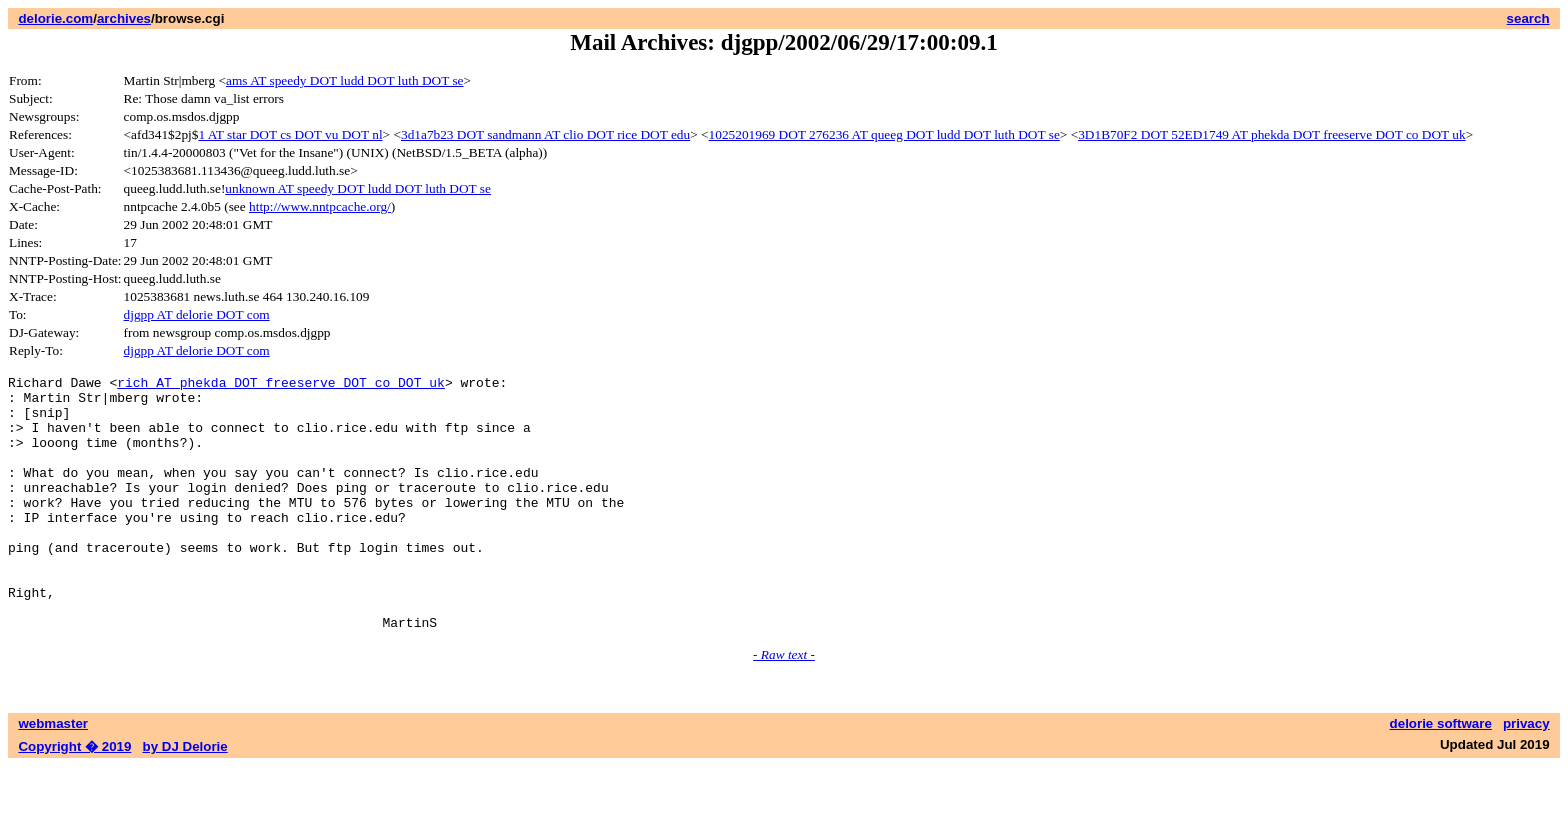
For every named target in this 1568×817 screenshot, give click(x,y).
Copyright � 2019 (74, 797)
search (1528, 18)
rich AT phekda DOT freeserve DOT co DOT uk (281, 385)
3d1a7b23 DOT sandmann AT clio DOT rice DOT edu (545, 134)
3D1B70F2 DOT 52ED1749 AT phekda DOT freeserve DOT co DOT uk (1271, 134)
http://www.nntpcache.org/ (320, 206)
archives (124, 18)
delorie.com (55, 18)
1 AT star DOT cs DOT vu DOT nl (290, 134)
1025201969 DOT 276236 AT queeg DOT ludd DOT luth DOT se (884, 134)
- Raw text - (784, 705)
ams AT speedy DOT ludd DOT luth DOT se (344, 80)
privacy (1526, 774)
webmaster (53, 774)
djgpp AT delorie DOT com (197, 314)
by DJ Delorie (185, 797)
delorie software (1441, 774)
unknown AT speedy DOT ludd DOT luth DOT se (358, 188)
